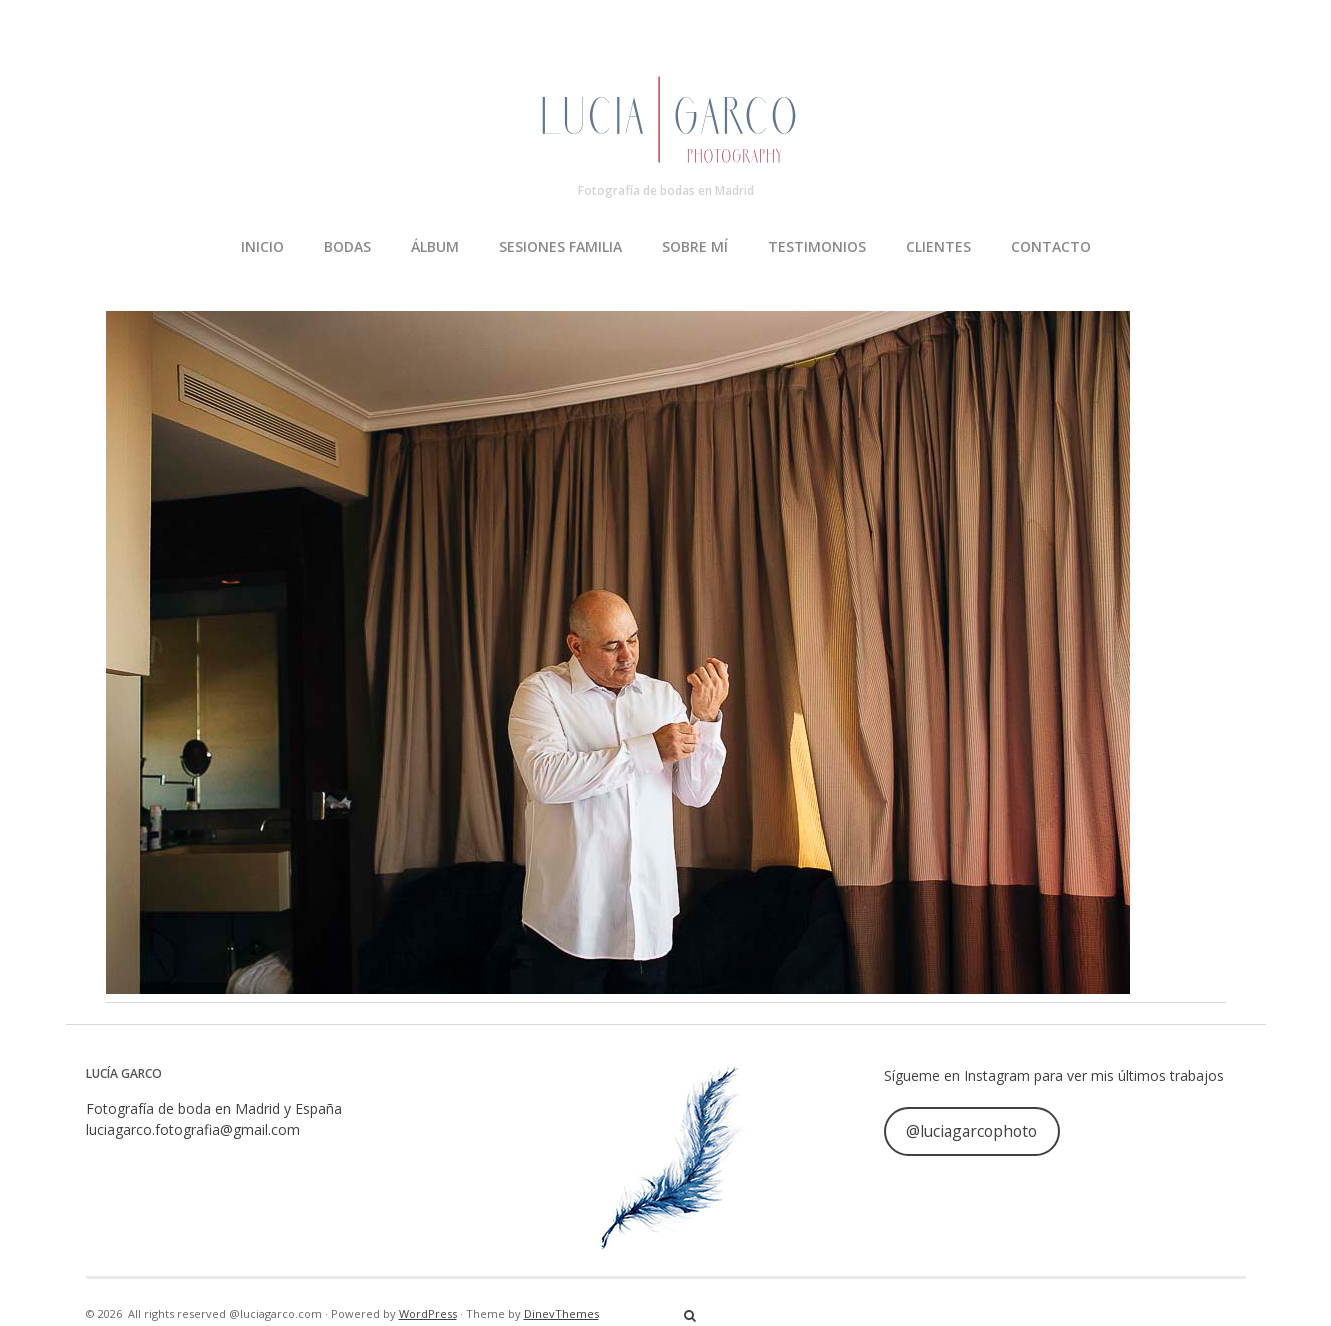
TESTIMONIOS (817, 246)
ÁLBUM (435, 246)
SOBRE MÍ (695, 246)
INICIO (262, 246)
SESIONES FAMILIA (560, 246)
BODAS (347, 246)
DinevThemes (561, 1313)
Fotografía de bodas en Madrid (666, 190)
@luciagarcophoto (971, 1131)
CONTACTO (1051, 246)
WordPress (428, 1313)
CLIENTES (938, 246)
